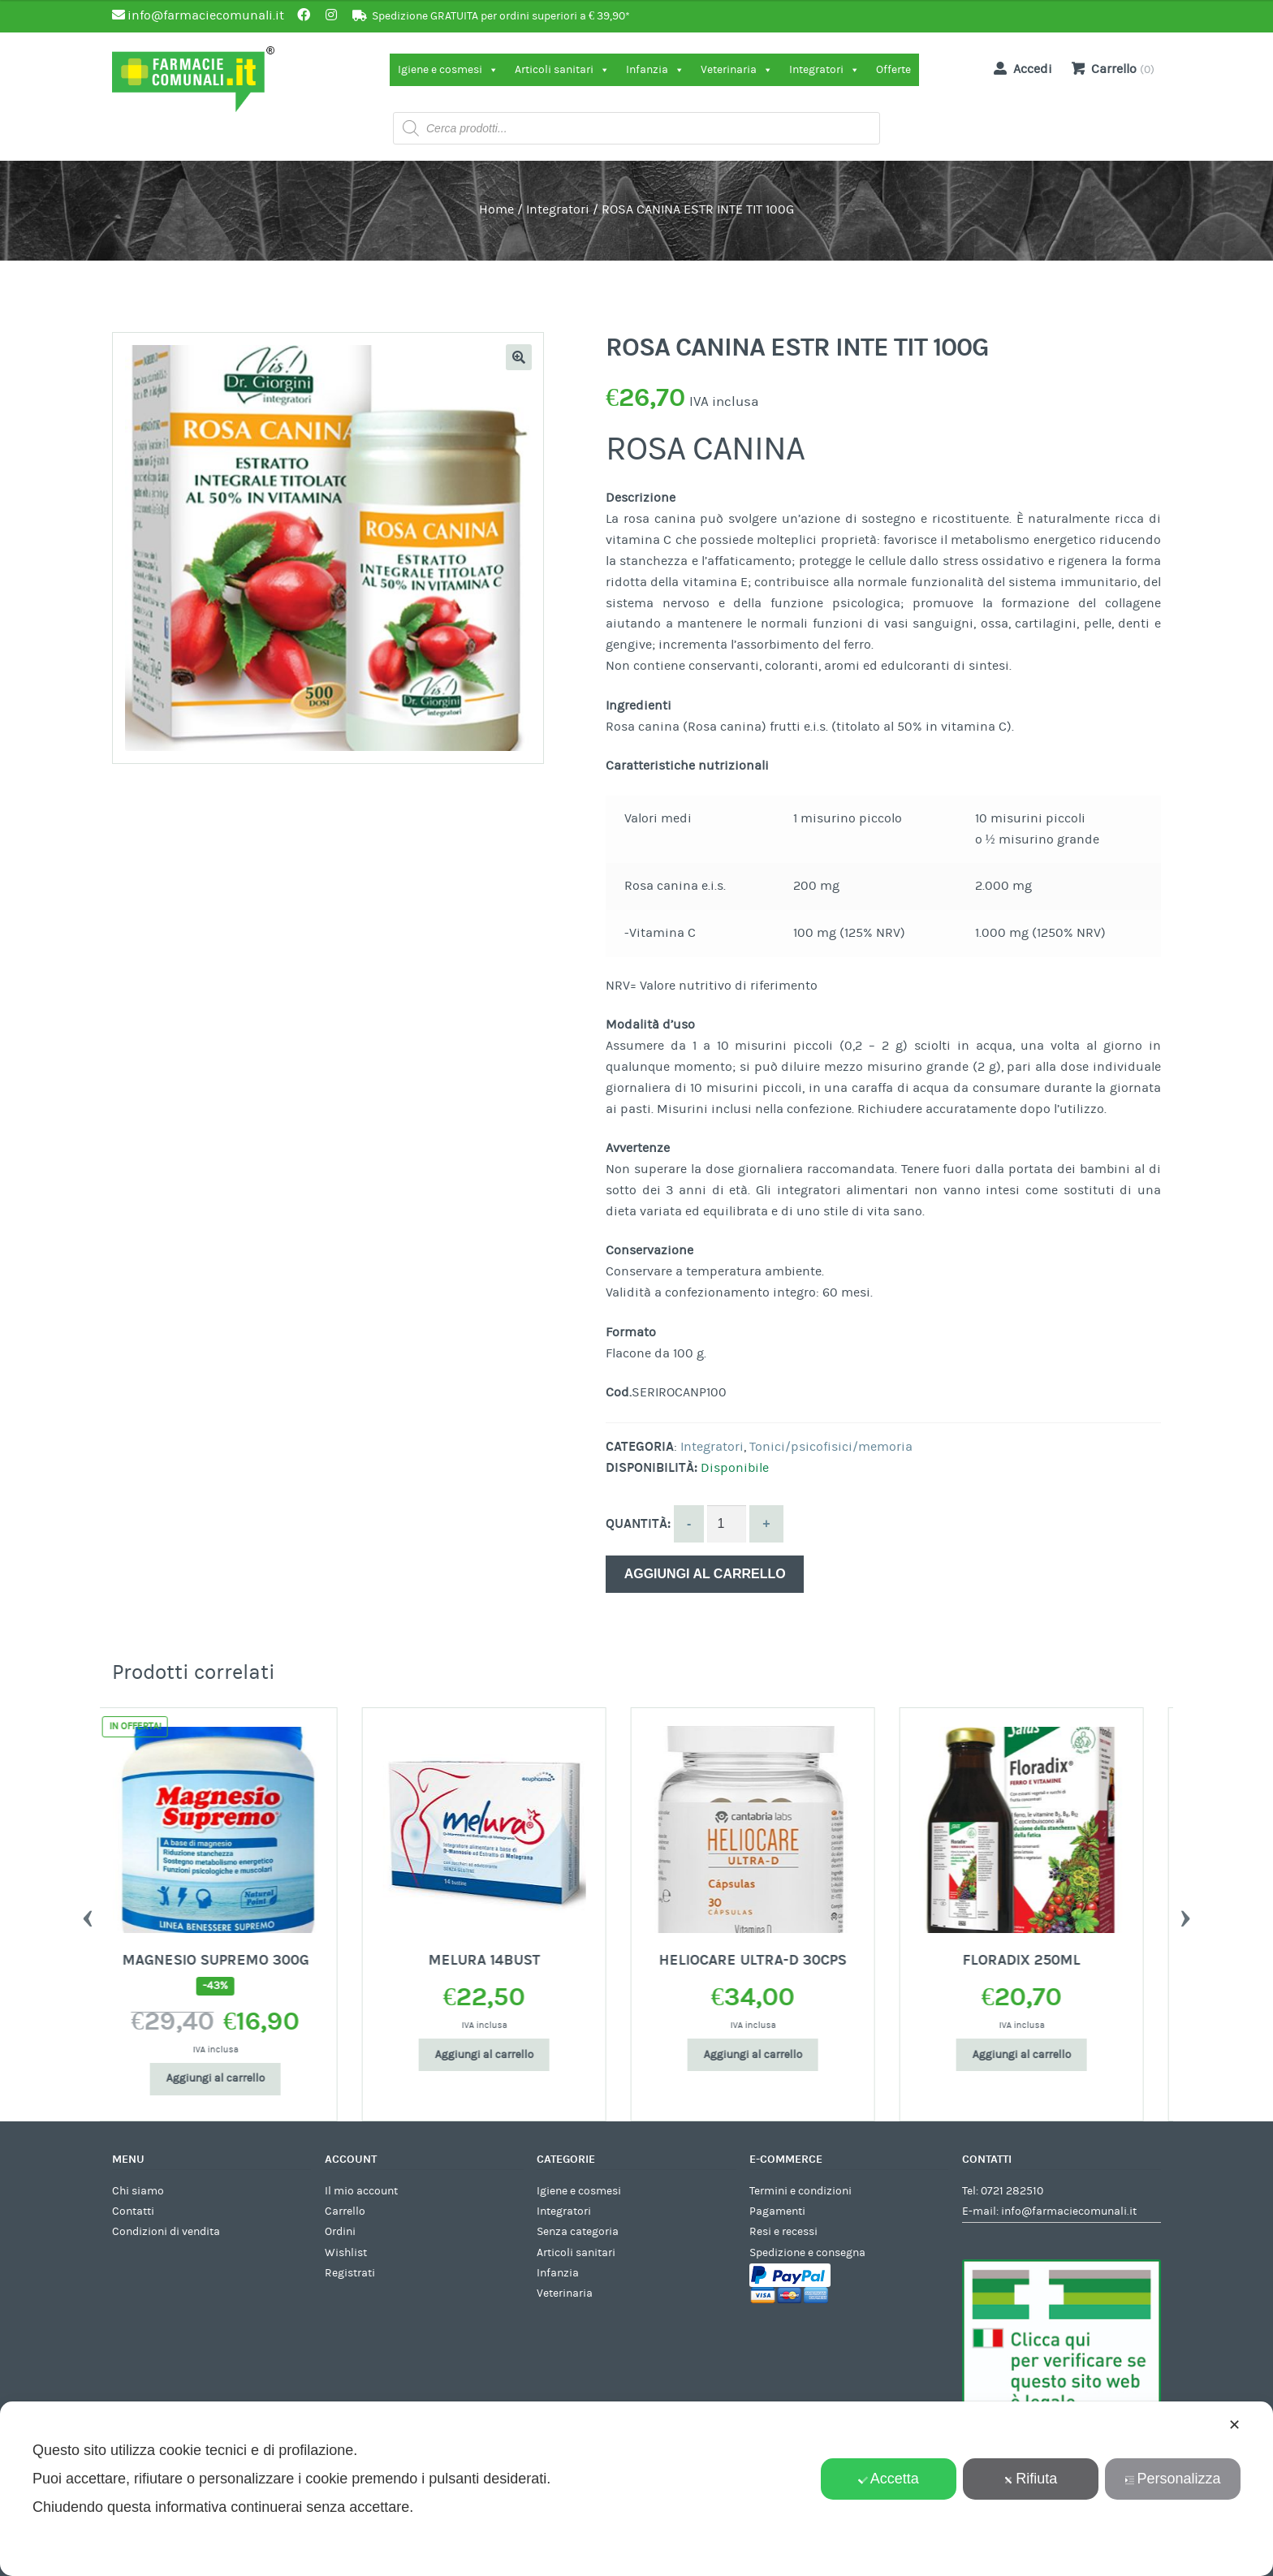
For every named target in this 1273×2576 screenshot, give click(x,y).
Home (496, 209)
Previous (87, 1914)
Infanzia (655, 69)
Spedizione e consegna (807, 2252)
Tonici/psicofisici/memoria (831, 1446)
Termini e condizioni (800, 2191)
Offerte (893, 69)
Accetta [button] (888, 2478)
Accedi (1019, 68)
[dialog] (636, 2488)
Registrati (350, 2273)
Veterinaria (737, 69)
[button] (519, 357)
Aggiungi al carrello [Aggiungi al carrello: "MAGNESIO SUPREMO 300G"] (234, 2078)
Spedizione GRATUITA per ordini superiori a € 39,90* (501, 16)
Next (1185, 1914)
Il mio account (361, 2191)
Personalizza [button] (1172, 2478)
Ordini (340, 2231)
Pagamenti (777, 2211)
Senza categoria (578, 2231)
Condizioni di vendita (166, 2231)
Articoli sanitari (562, 69)
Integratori (824, 69)
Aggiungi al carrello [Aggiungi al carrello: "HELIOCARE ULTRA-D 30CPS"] (772, 2054)
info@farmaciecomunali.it (1069, 2211)
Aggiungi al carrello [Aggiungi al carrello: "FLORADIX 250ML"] (1040, 2054)
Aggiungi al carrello (705, 1574)
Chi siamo (138, 2191)
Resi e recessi (783, 2231)
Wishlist (346, 2252)
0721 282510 (1012, 2191)
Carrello (345, 2211)
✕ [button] (1234, 2425)
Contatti (133, 2211)
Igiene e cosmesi (448, 69)
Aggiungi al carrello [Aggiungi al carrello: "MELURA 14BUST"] (503, 2054)
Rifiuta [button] (1030, 2478)
